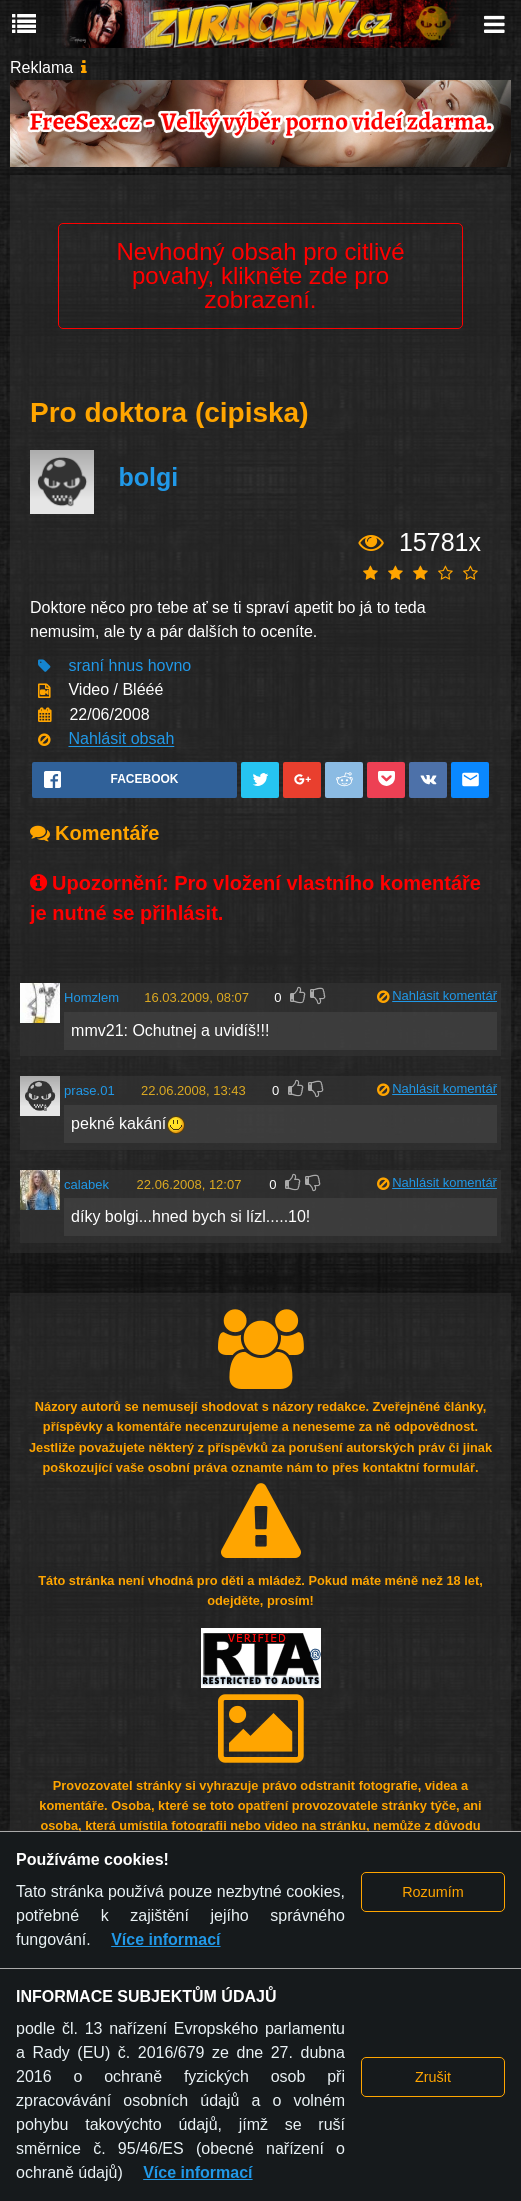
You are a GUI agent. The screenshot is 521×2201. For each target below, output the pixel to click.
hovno (170, 665)
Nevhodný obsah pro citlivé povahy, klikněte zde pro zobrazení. (260, 275)
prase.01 (89, 1090)
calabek (86, 1184)
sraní (86, 665)
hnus (125, 665)
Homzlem (91, 997)
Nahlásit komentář (444, 995)
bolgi (148, 477)
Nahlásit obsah (121, 739)
